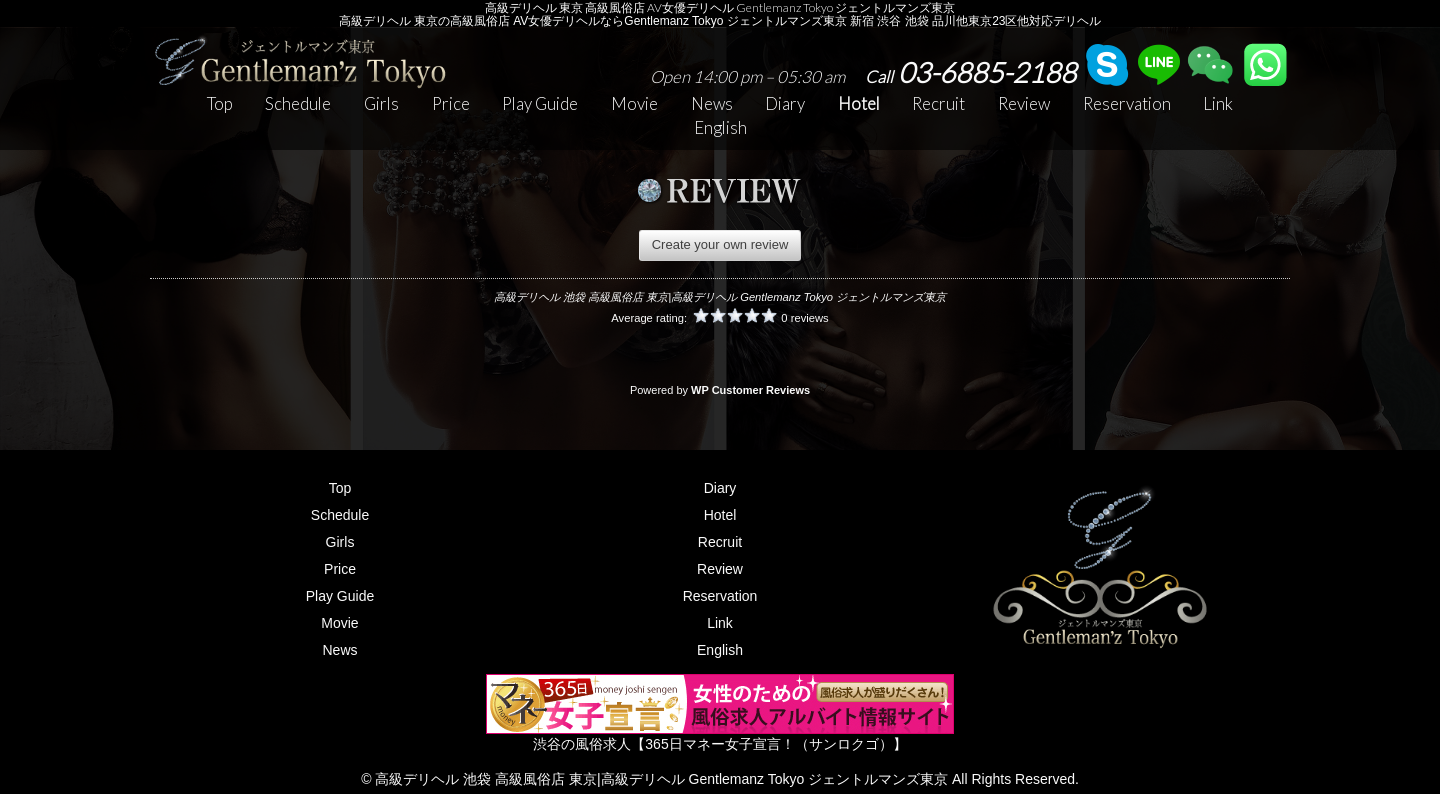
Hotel (859, 103)
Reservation (1127, 103)
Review (1024, 103)
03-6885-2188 (970, 72)
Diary (785, 103)
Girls (381, 103)
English (720, 127)
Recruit (938, 103)
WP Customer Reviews (750, 390)
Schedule (298, 103)
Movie (634, 103)
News (712, 103)
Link (1218, 103)
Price (451, 103)
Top (220, 103)
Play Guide (540, 103)
